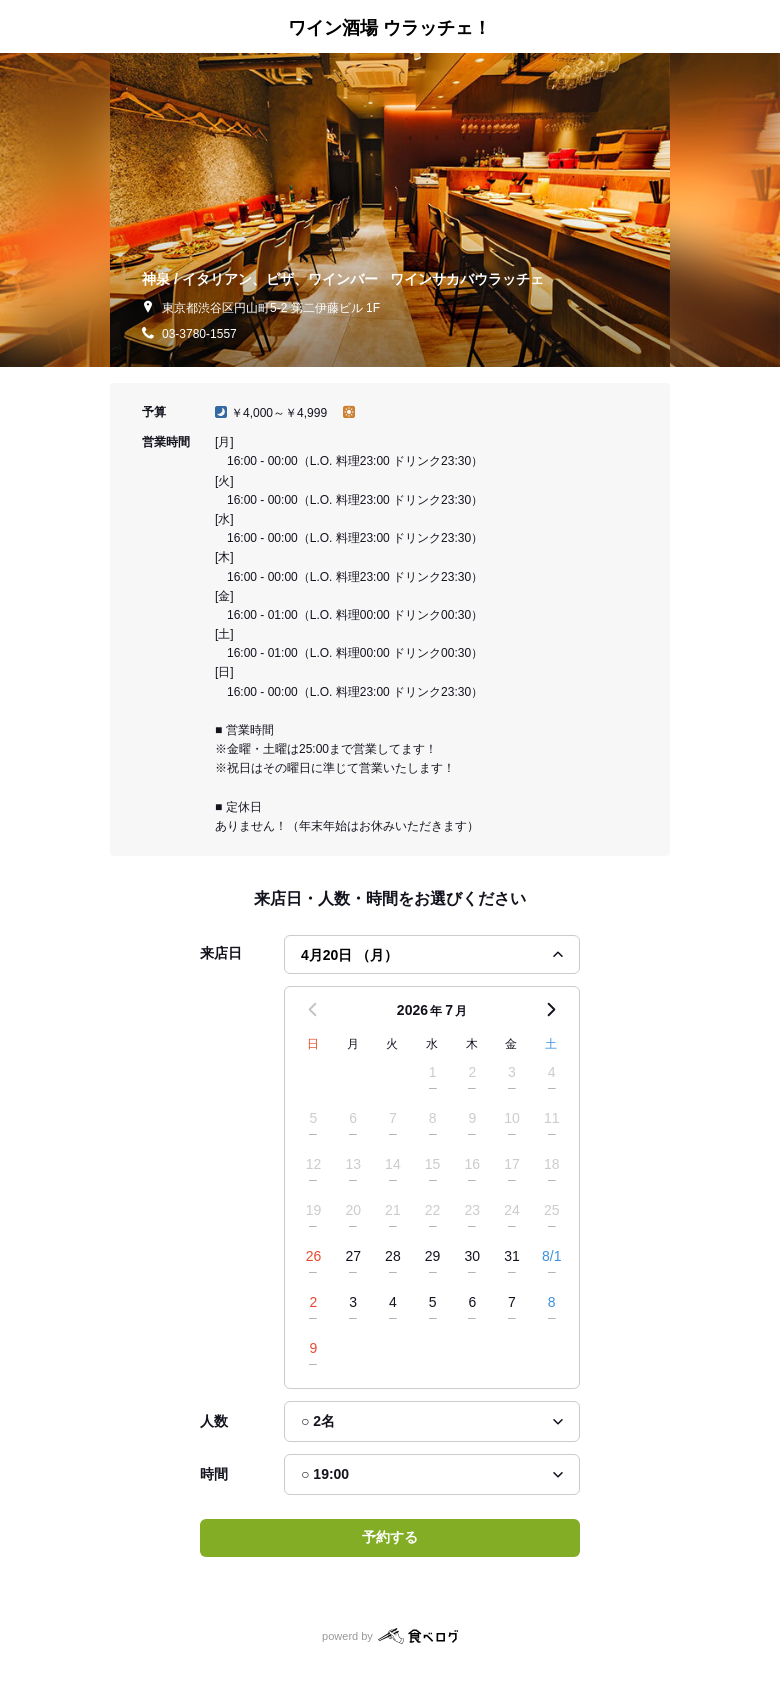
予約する (390, 1537)
